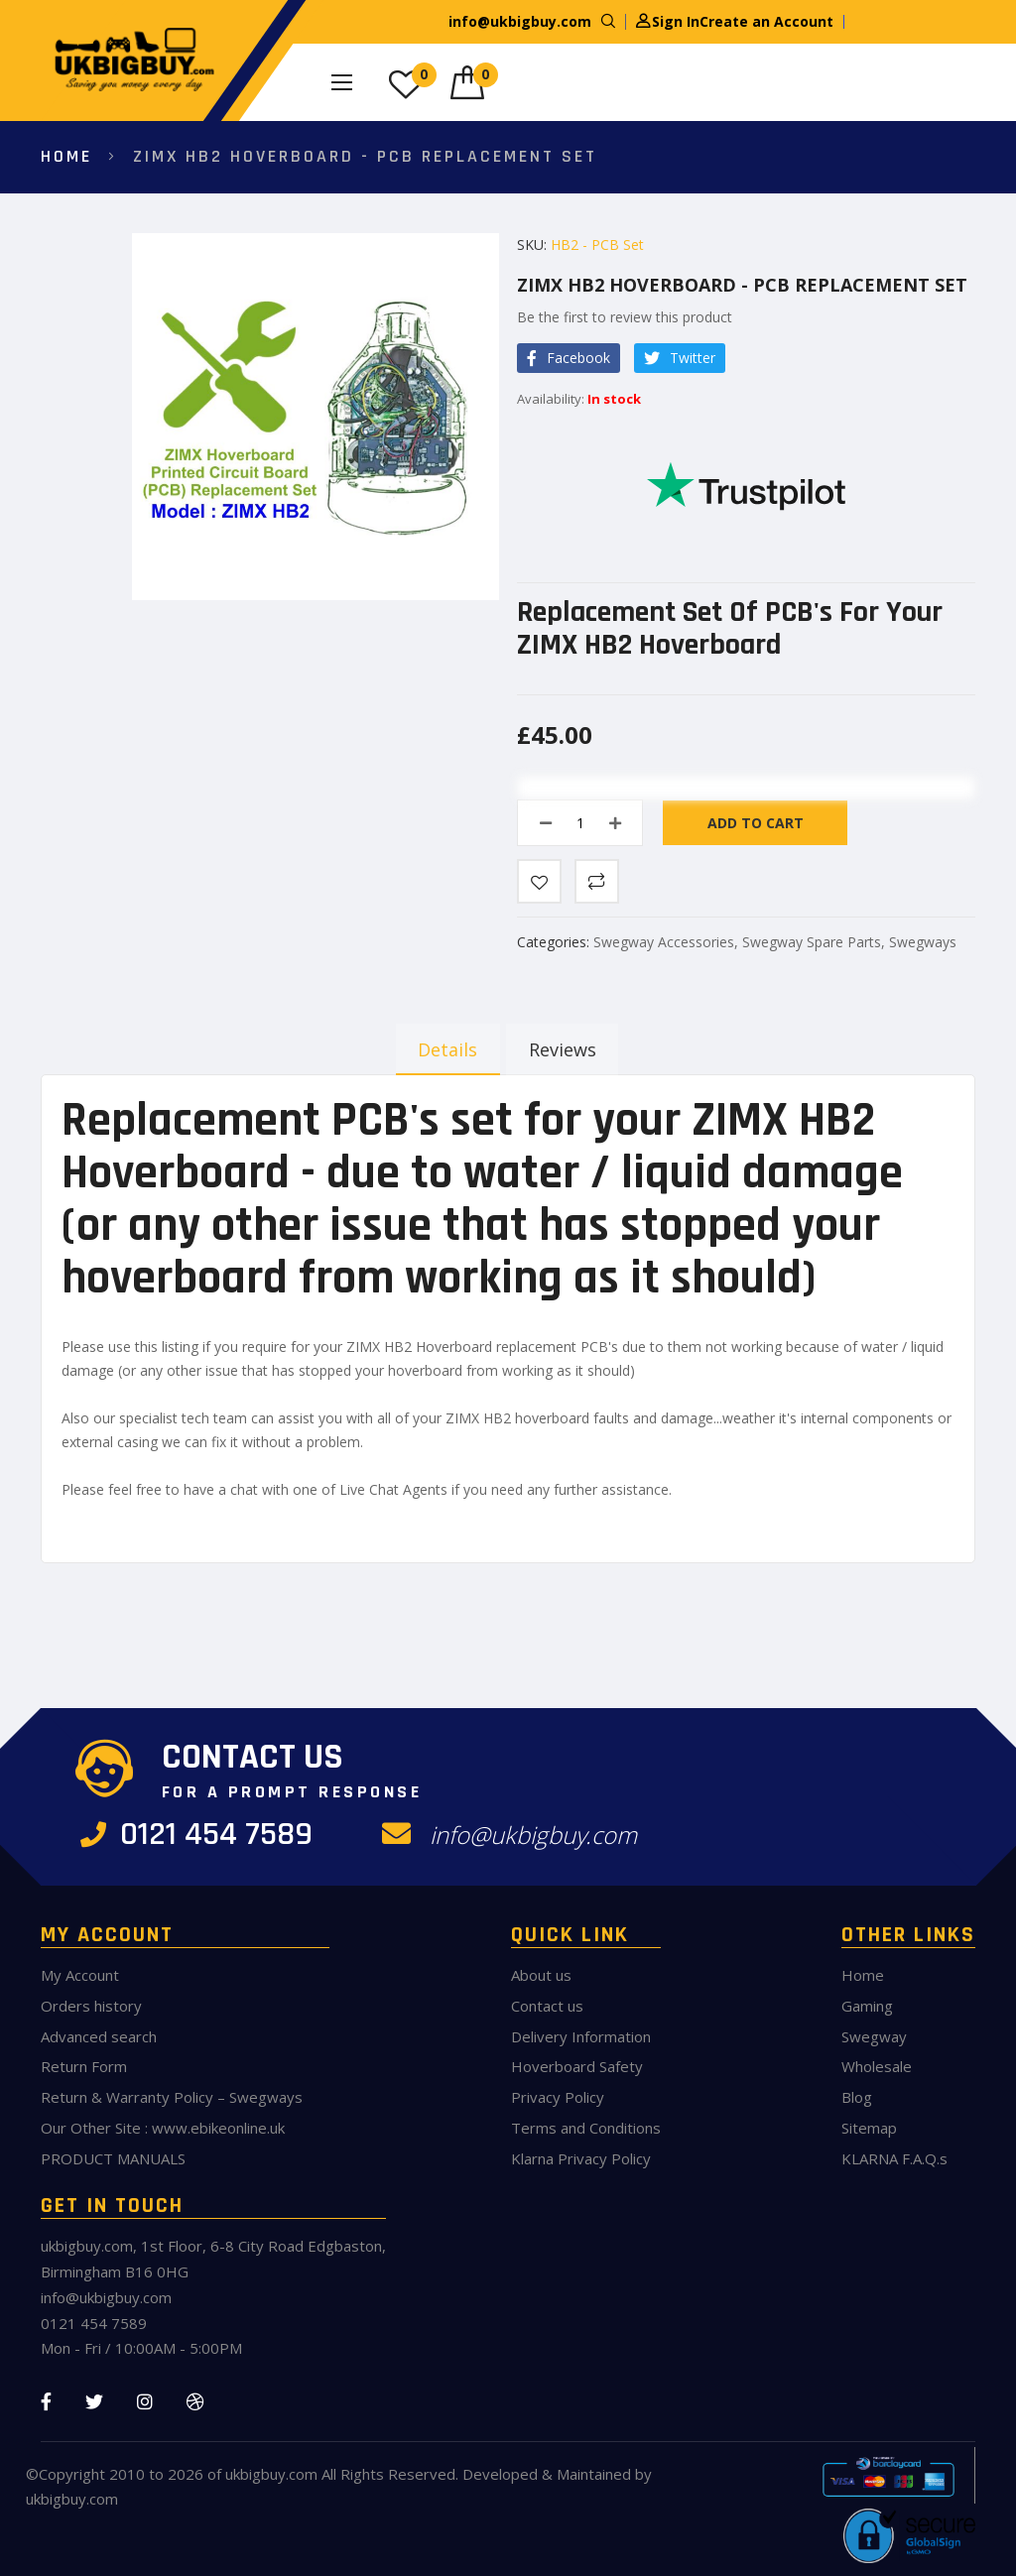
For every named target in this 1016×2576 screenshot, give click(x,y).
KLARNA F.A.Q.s (894, 2158)
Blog (856, 2097)
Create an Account (766, 21)
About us (541, 1975)
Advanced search (99, 2036)
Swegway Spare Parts (811, 941)
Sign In (675, 21)
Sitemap (869, 2128)
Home (66, 156)
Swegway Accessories (663, 941)
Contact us (547, 2006)
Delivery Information (581, 2036)
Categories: (555, 941)
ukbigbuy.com (271, 2474)
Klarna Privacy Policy (581, 2158)
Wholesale (876, 2066)
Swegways (922, 941)
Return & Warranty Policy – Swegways (172, 2097)
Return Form (84, 2066)
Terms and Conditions (586, 2128)
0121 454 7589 (203, 1834)
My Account (80, 1975)
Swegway (874, 2036)
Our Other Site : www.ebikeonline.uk (163, 2128)
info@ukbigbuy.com (519, 21)
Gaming (867, 2006)
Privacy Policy (557, 2097)
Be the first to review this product (624, 316)
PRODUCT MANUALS (113, 2158)
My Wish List (424, 74)
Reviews (563, 1049)
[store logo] (130, 60)
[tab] (442, 1049)
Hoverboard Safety (577, 2066)
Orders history (91, 2006)
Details (442, 1049)
